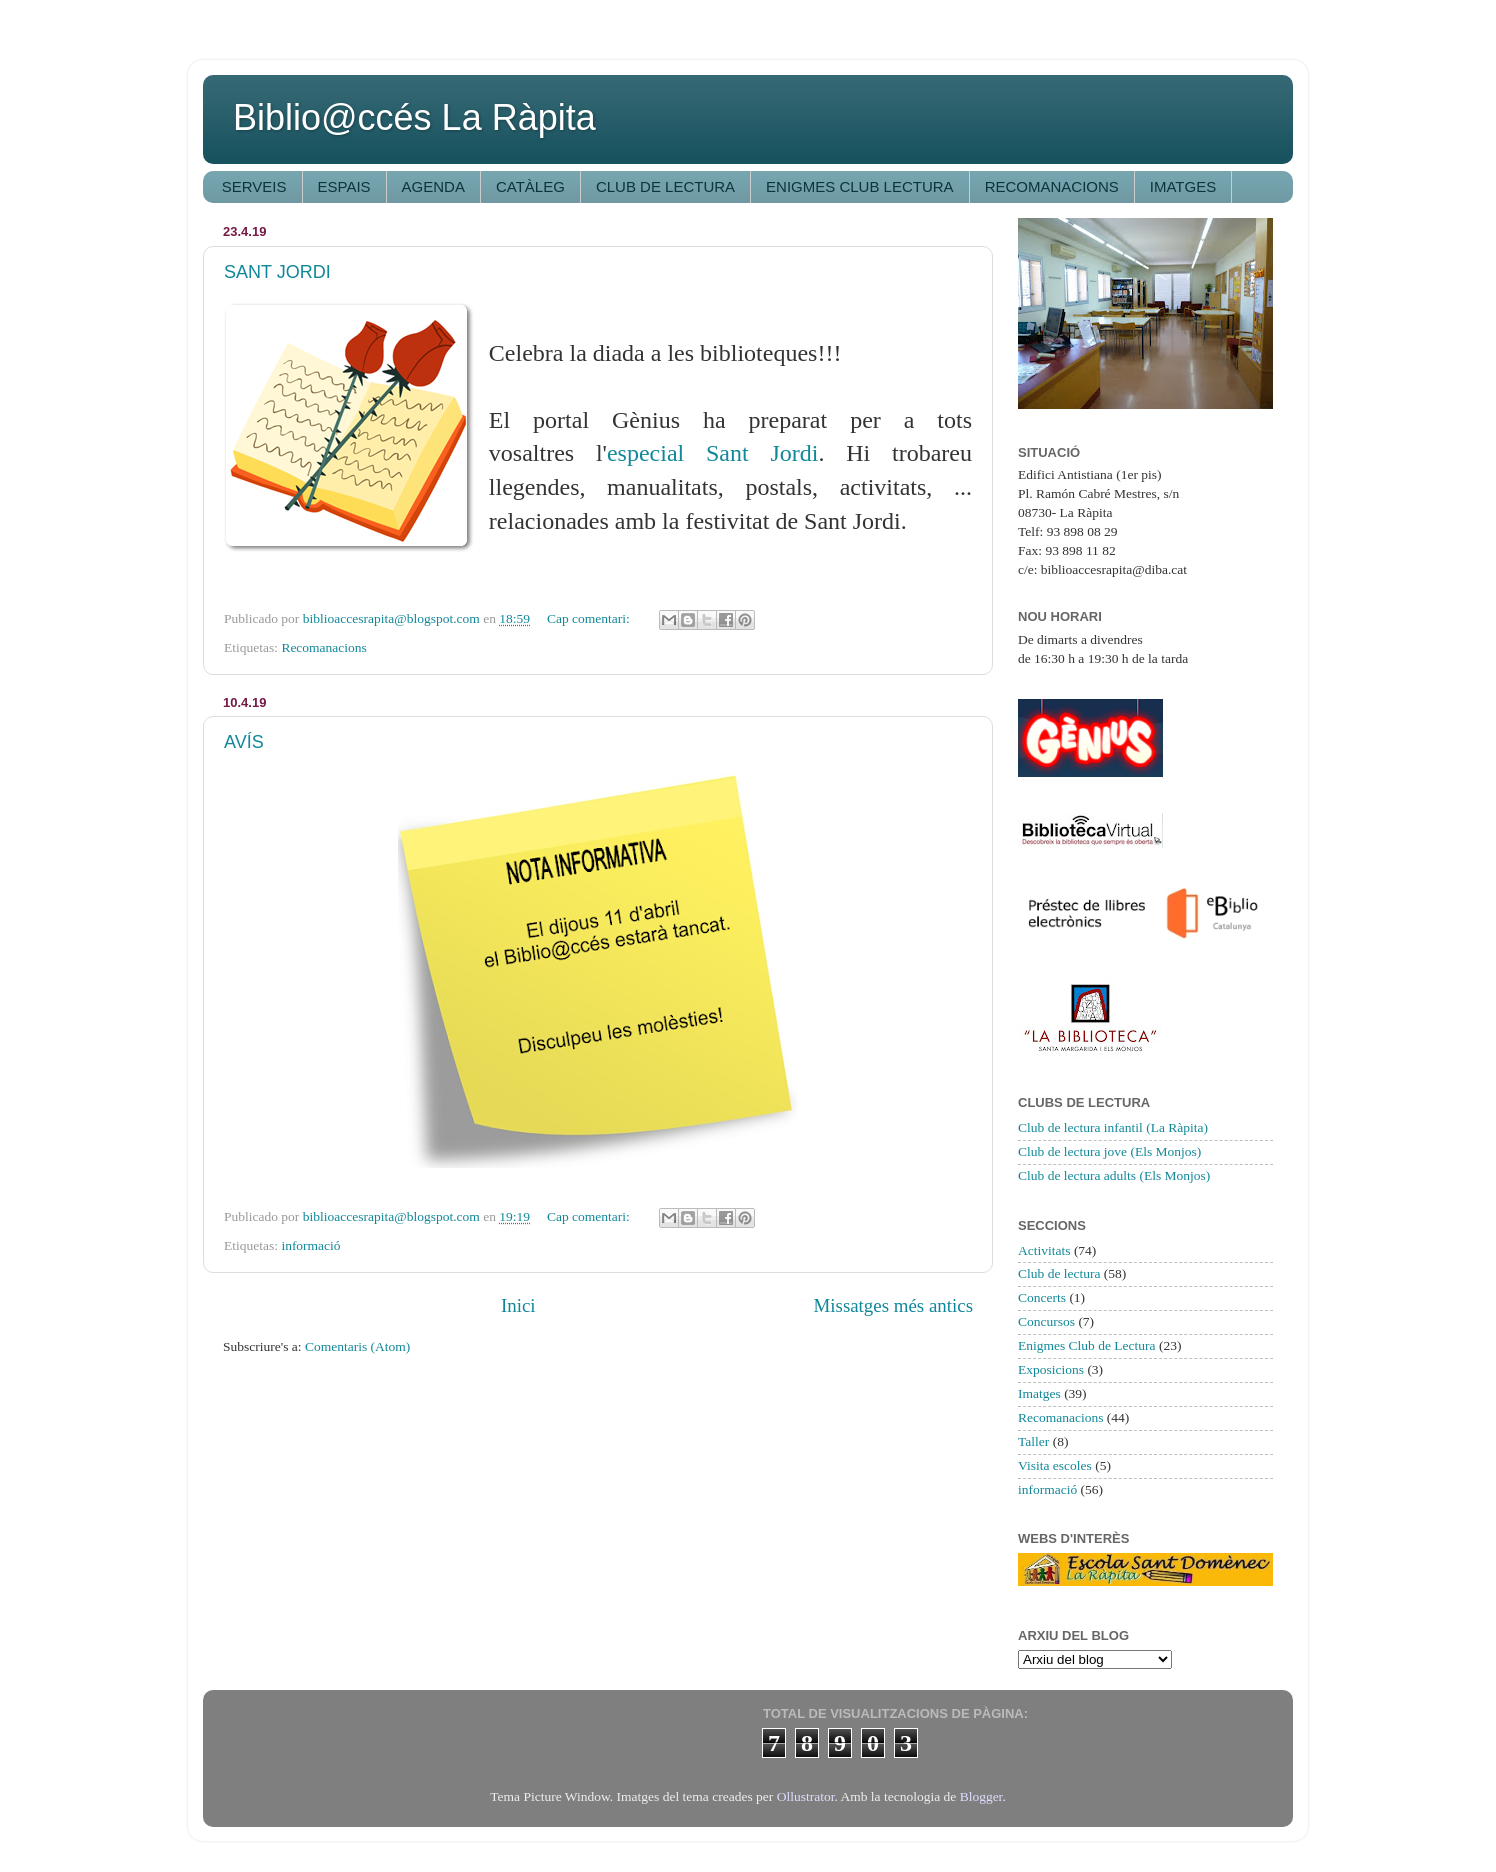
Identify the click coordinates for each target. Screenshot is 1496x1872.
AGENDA (433, 186)
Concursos (1046, 1321)
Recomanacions (323, 647)
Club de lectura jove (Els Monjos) (1109, 1151)
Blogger (981, 1796)
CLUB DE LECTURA (665, 186)
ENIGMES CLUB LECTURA (860, 186)
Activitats (1044, 1250)
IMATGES (1183, 186)
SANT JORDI (277, 272)
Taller (1033, 1441)
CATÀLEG (530, 186)
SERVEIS (254, 186)
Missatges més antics (893, 1305)
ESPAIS (344, 186)
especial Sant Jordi (713, 453)
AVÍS (244, 742)
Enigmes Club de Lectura (1087, 1345)
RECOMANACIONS (1052, 186)
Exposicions (1051, 1369)
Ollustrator (806, 1796)
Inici (518, 1305)
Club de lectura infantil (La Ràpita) (1113, 1127)
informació (310, 1245)
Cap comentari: (590, 618)
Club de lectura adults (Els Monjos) (1114, 1175)
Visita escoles (1055, 1465)
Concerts (1042, 1297)
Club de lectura (1059, 1273)
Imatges (1039, 1393)
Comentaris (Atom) (357, 1346)
